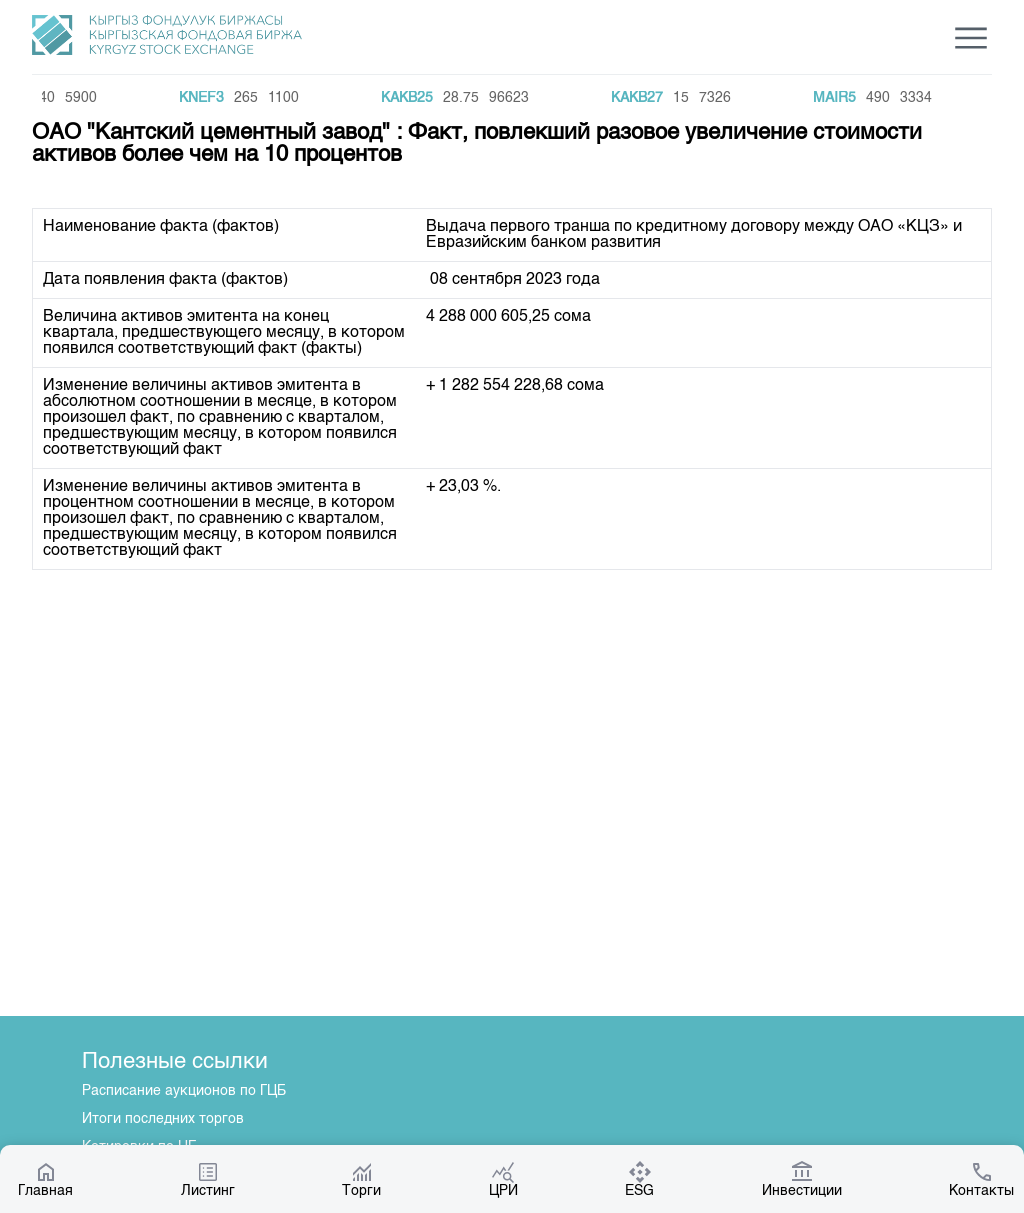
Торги (361, 1179)
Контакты (981, 1179)
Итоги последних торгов (163, 1119)
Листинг (208, 1179)
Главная (45, 1179)
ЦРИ (503, 1179)
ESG (639, 1179)
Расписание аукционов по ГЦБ (184, 1091)
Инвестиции (802, 1179)
